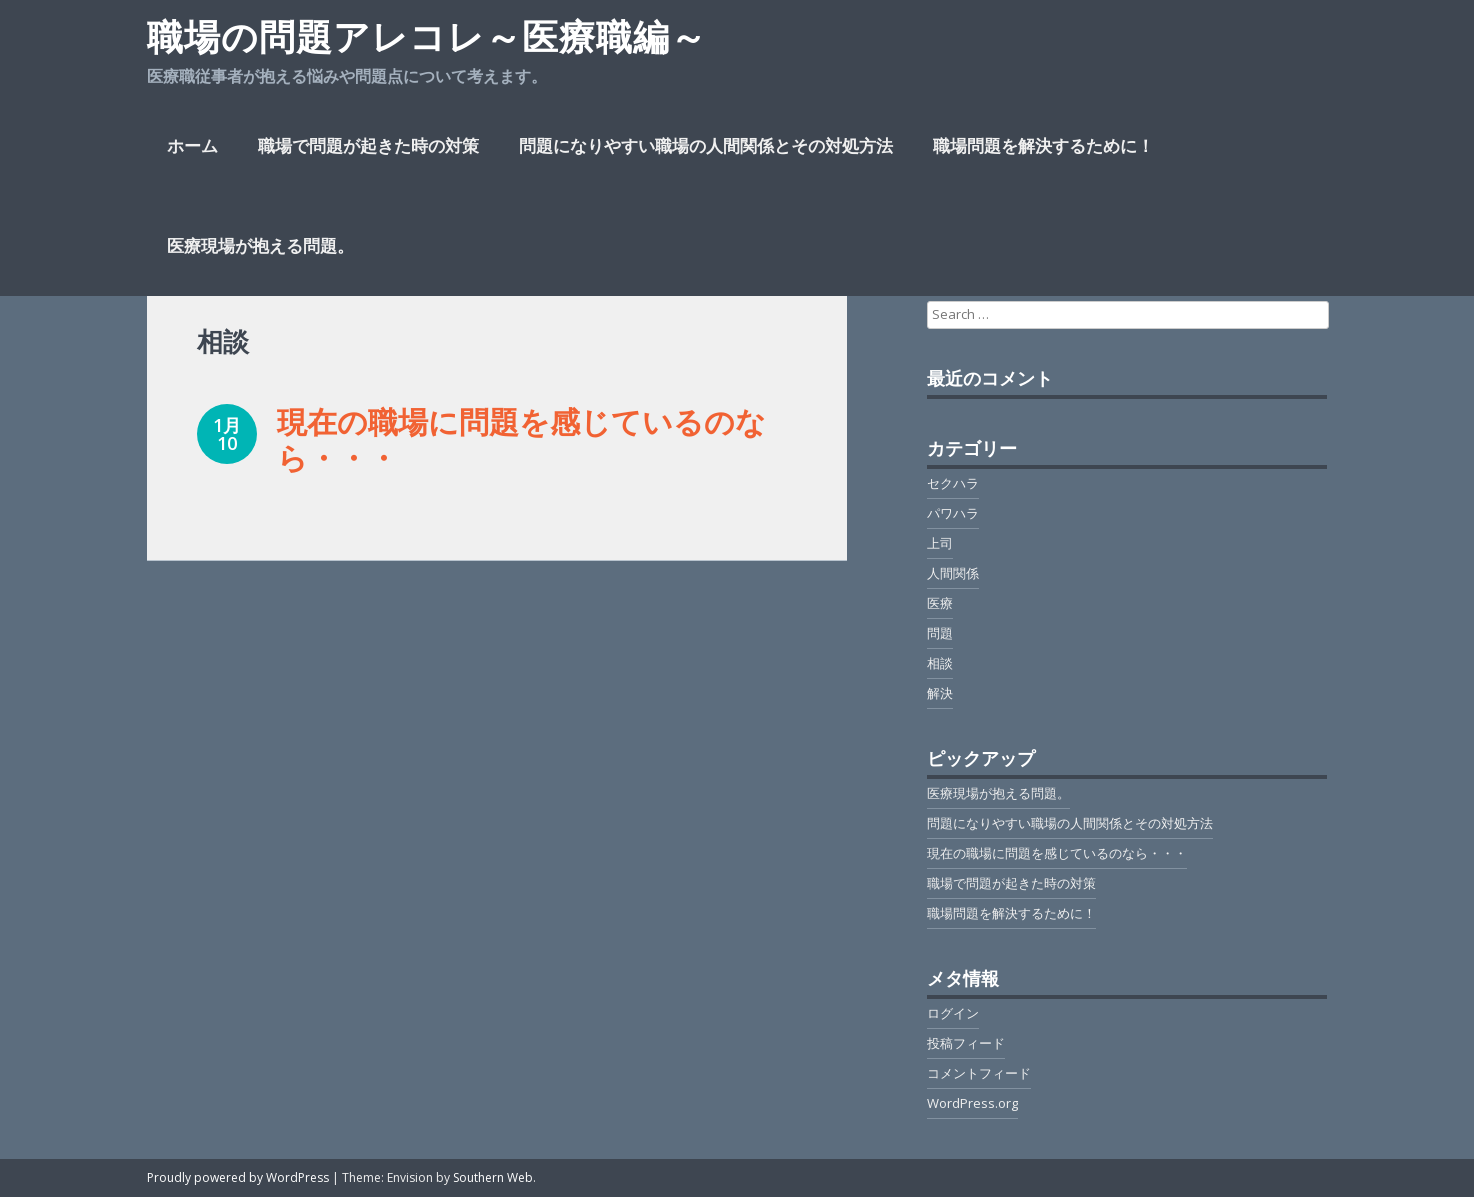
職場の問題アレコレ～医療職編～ (427, 36)
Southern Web (493, 1177)
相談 (940, 663)
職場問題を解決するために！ (1043, 145)
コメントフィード (979, 1073)
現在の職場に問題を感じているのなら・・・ (521, 439)
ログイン (953, 1013)
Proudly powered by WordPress (238, 1177)
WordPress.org (972, 1103)
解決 (940, 693)
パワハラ (953, 513)
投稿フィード (966, 1043)
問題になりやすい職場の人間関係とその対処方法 (706, 145)
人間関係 (953, 573)
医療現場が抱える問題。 (260, 245)
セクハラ (953, 483)
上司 (940, 543)
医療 (940, 603)
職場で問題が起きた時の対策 (368, 145)
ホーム (192, 145)
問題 (940, 633)
